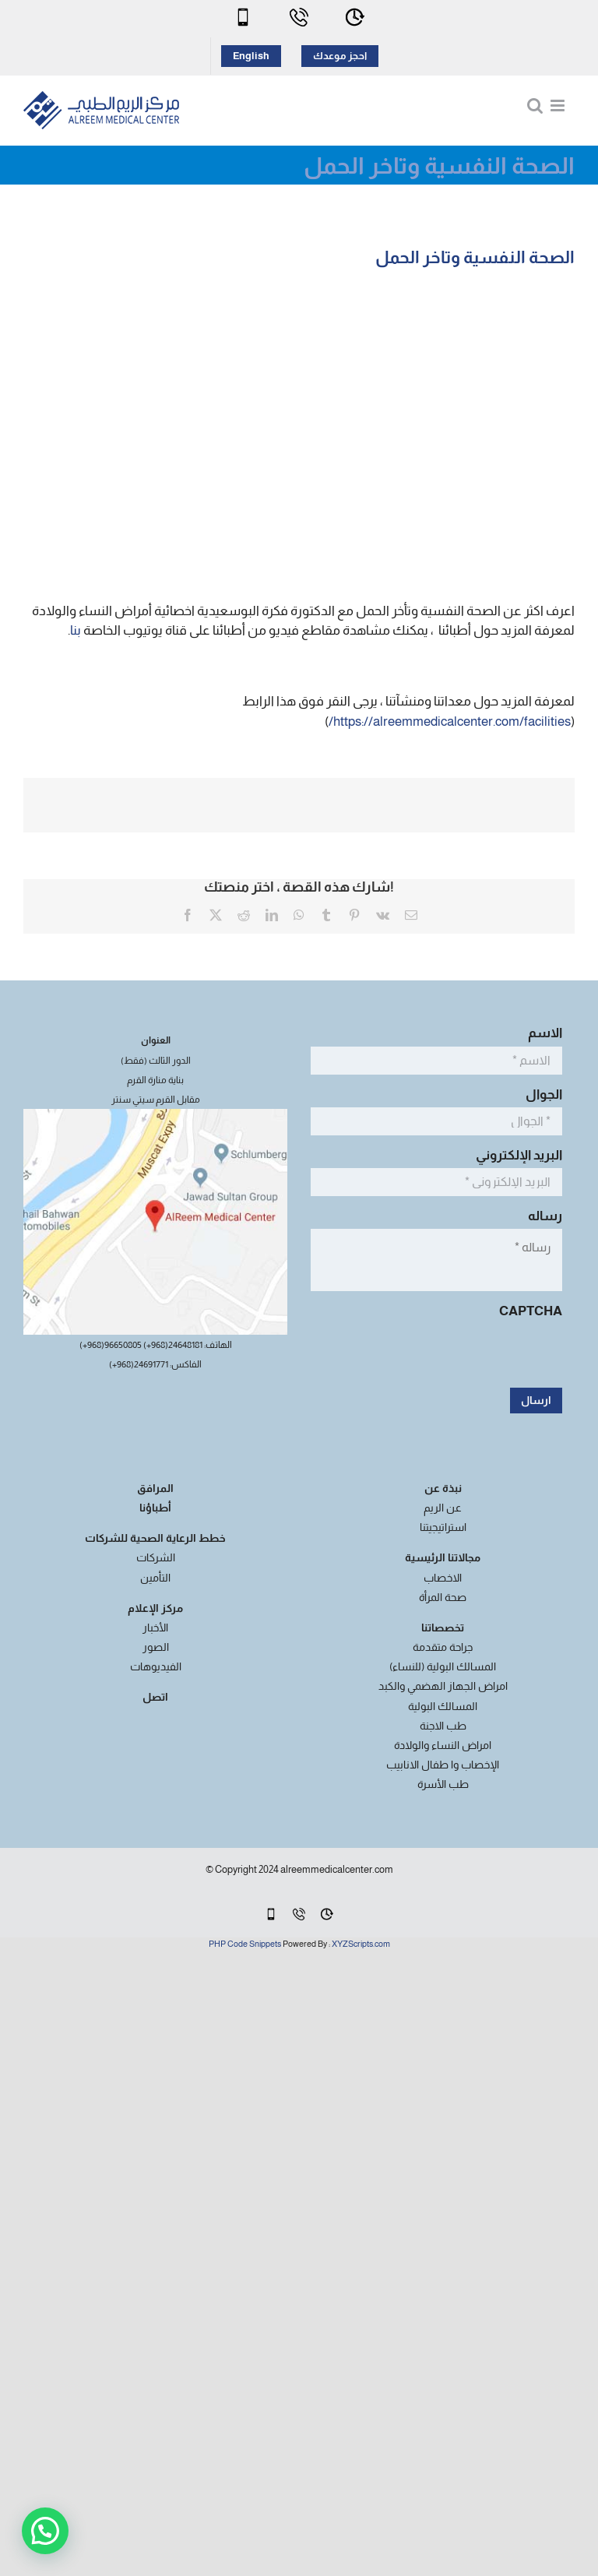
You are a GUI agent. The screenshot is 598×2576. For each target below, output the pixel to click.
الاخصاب (443, 1577)
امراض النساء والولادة (442, 1745)
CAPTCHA (530, 1311)
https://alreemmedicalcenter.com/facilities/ (450, 721)
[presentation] (443, 1354)
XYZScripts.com (361, 1943)
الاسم (540, 1033)
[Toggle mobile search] (535, 105)
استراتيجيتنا (443, 1527)
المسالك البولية (442, 1706)
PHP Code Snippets (245, 1943)
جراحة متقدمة (443, 1647)
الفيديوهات (155, 1666)
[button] (45, 2530)
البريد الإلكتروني (514, 1155)
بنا (75, 630)
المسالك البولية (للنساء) (442, 1666)
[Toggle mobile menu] (559, 105)
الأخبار (155, 1627)
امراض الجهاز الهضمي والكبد (443, 1686)
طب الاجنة (443, 1725)
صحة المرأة (442, 1597)
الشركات (155, 1557)
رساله (540, 1216)
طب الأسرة (443, 1784)
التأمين (155, 1577)
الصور (155, 1647)
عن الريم (443, 1507)
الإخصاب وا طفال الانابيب (442, 1764)
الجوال (539, 1094)
